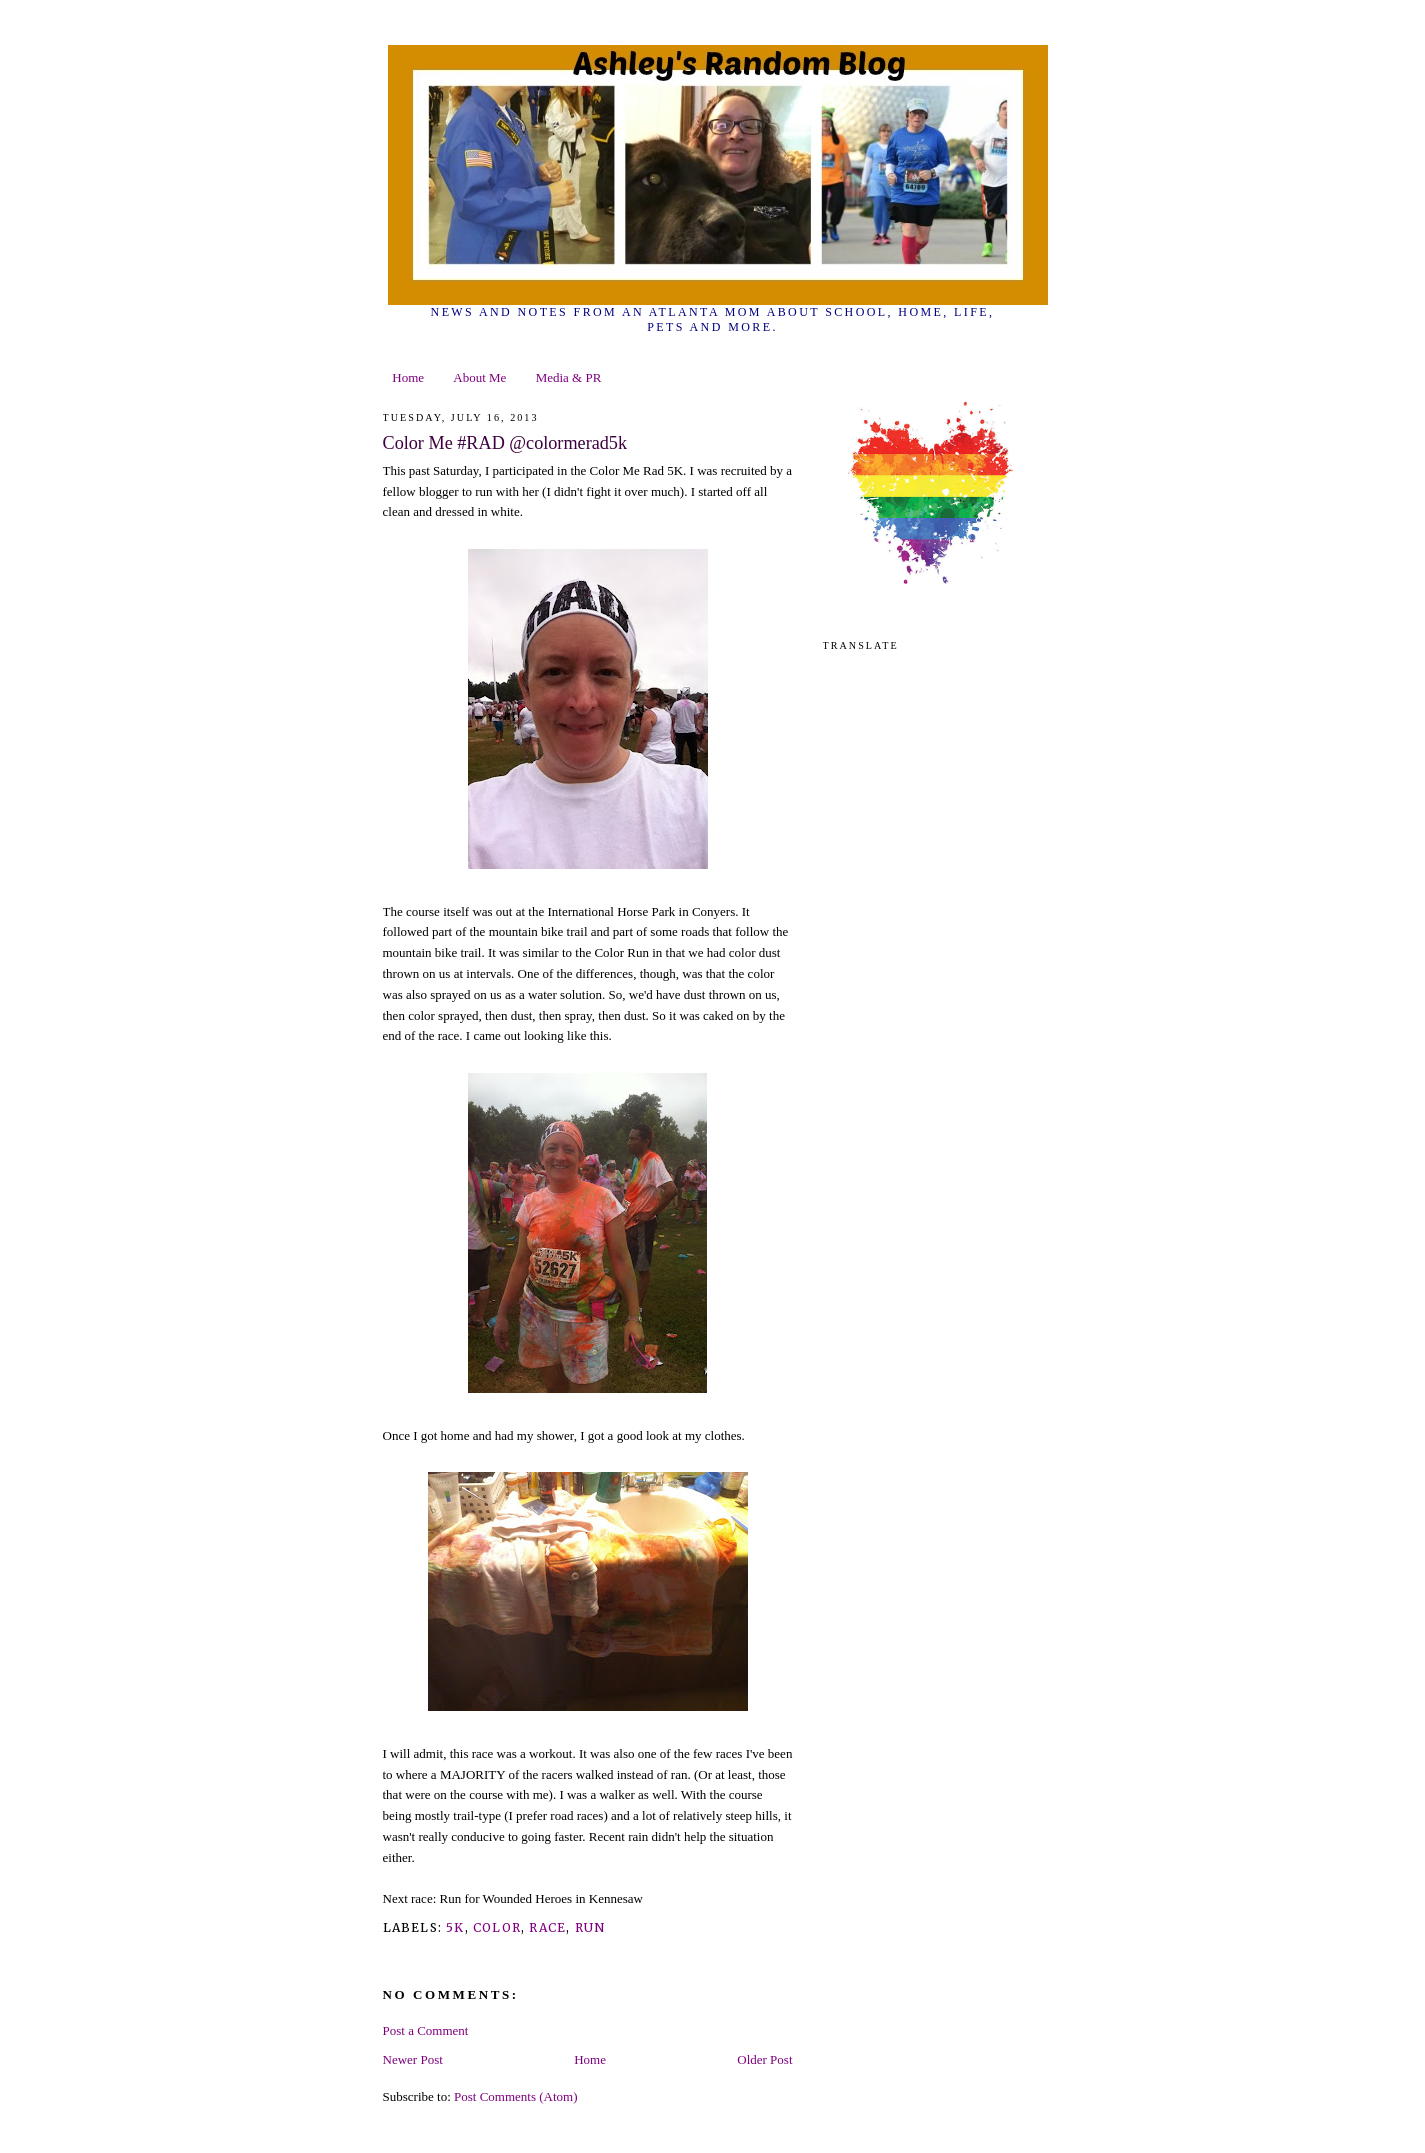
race (547, 1927)
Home (408, 377)
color (497, 1927)
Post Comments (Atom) (516, 2096)
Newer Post (413, 2059)
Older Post (764, 2059)
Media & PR (569, 377)
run (590, 1927)
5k (455, 1927)
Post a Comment (426, 2030)
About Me (479, 377)
